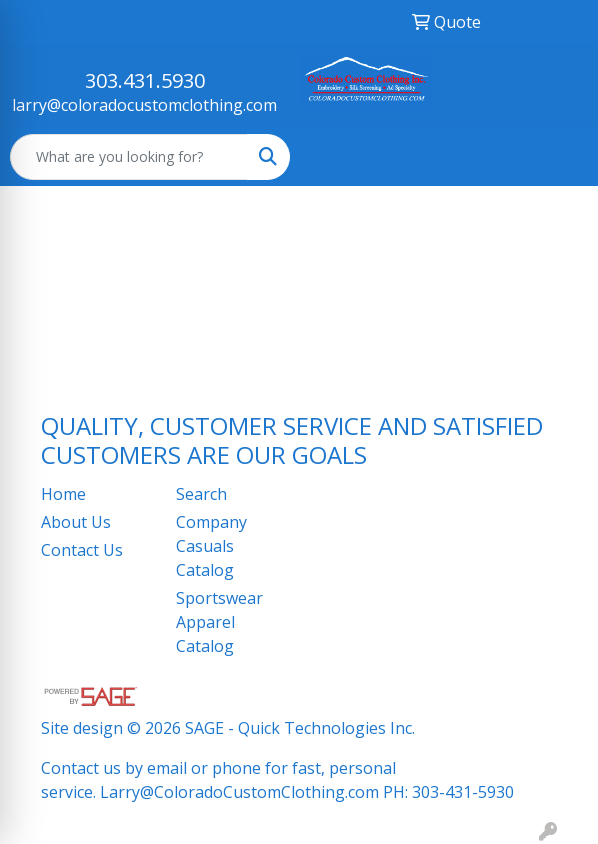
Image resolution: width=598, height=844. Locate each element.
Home (63, 494)
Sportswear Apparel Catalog (219, 622)
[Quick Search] (129, 157)
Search (201, 494)
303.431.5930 (145, 80)
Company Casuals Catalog (211, 546)
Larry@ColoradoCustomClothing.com (239, 792)
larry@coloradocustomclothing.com (144, 105)
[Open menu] (558, 157)
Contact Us (82, 550)
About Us (76, 522)
